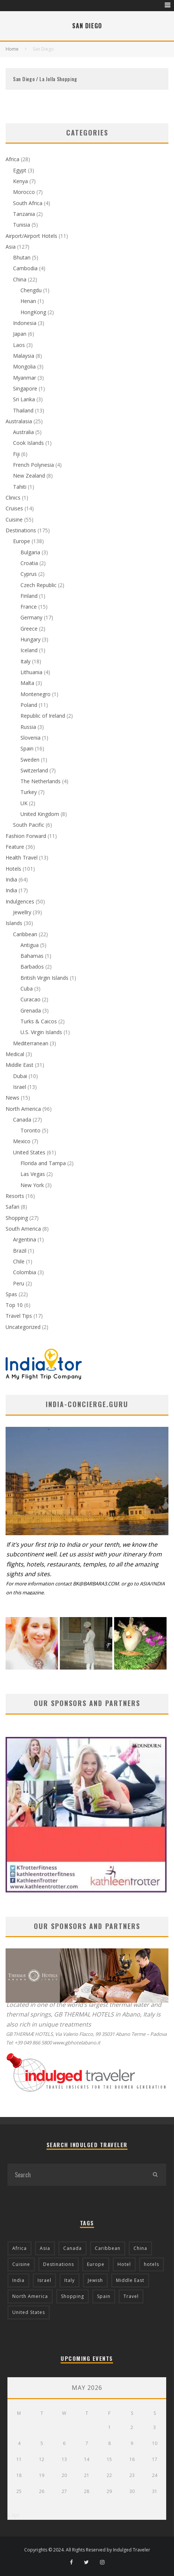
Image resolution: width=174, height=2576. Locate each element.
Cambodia (25, 268)
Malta (27, 682)
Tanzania (24, 213)
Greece (29, 628)
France (28, 606)
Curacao (30, 999)
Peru (18, 1283)
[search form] (75, 2175)
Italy (25, 661)
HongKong (33, 312)
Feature (15, 846)
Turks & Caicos (38, 1021)
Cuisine (14, 519)
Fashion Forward (26, 835)
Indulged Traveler (131, 2550)
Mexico (21, 1141)
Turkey (28, 792)
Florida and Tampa (43, 1163)
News (12, 1097)
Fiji (16, 454)
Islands (14, 923)
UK (24, 803)
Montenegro (35, 694)
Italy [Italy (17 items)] (69, 2280)
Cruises (14, 508)
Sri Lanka (24, 399)
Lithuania (31, 672)
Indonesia (24, 322)
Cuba (26, 988)
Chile (19, 1261)
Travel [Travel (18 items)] (131, 2296)
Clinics (13, 497)
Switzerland (34, 770)
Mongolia (24, 366)
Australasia (19, 421)
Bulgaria (30, 552)
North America (23, 1108)
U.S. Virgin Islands (41, 1032)
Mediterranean (30, 1043)
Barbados (32, 966)
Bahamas (32, 955)
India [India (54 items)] (18, 2280)
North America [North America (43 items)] (30, 2296)
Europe (21, 541)
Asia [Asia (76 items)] (45, 2248)
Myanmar (24, 377)
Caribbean (25, 934)
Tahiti (19, 486)
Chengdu (31, 290)
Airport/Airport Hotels (31, 235)
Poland (28, 704)
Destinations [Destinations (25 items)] (58, 2264)
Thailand (23, 410)
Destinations (21, 530)
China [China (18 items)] (140, 2248)
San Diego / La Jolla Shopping (45, 79)
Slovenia (30, 737)
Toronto (30, 1130)
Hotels (13, 868)
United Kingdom (39, 813)
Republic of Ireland (42, 715)
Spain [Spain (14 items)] (103, 2296)
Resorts (15, 1195)
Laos (19, 344)
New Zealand (29, 475)
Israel (19, 1086)
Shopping (17, 1217)
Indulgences (20, 901)
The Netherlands (40, 781)
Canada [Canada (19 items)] (72, 2248)
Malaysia (23, 355)
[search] (155, 2175)
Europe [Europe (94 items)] (95, 2264)
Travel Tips (19, 1315)
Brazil (19, 1250)
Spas (11, 1294)
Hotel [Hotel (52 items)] (124, 2264)
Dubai (20, 1076)
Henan (28, 301)
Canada (22, 1119)
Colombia (24, 1272)
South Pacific (28, 824)
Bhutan (21, 257)
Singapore (25, 388)
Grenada (30, 1010)
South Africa (27, 203)
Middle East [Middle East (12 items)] (130, 2280)
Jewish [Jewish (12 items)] (95, 2280)
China (19, 279)
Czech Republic (38, 585)
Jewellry (22, 912)
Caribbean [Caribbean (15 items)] (107, 2248)
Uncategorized (23, 1326)
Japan (19, 333)
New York (32, 1185)
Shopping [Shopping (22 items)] (72, 2296)
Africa (12, 159)
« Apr (13, 2515)
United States (29, 1152)
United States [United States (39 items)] (28, 2312)
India (11, 879)
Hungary (30, 639)
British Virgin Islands (44, 977)
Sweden (29, 759)
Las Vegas (32, 1173)
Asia (11, 246)
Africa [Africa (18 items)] (19, 2248)
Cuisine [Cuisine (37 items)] (21, 2264)
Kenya (20, 181)
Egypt (19, 170)
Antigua (29, 945)
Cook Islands (28, 442)
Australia (23, 432)
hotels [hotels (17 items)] (151, 2264)
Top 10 (14, 1304)
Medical (15, 1054)
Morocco (24, 191)
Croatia (29, 563)
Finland (29, 595)
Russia (28, 726)
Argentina (24, 1239)
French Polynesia (33, 464)
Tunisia (21, 224)
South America (23, 1228)
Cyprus (28, 573)
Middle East (19, 1064)
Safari (12, 1206)
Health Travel (22, 857)
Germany (31, 617)
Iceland (29, 650)
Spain (26, 748)
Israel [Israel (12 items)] (44, 2280)
